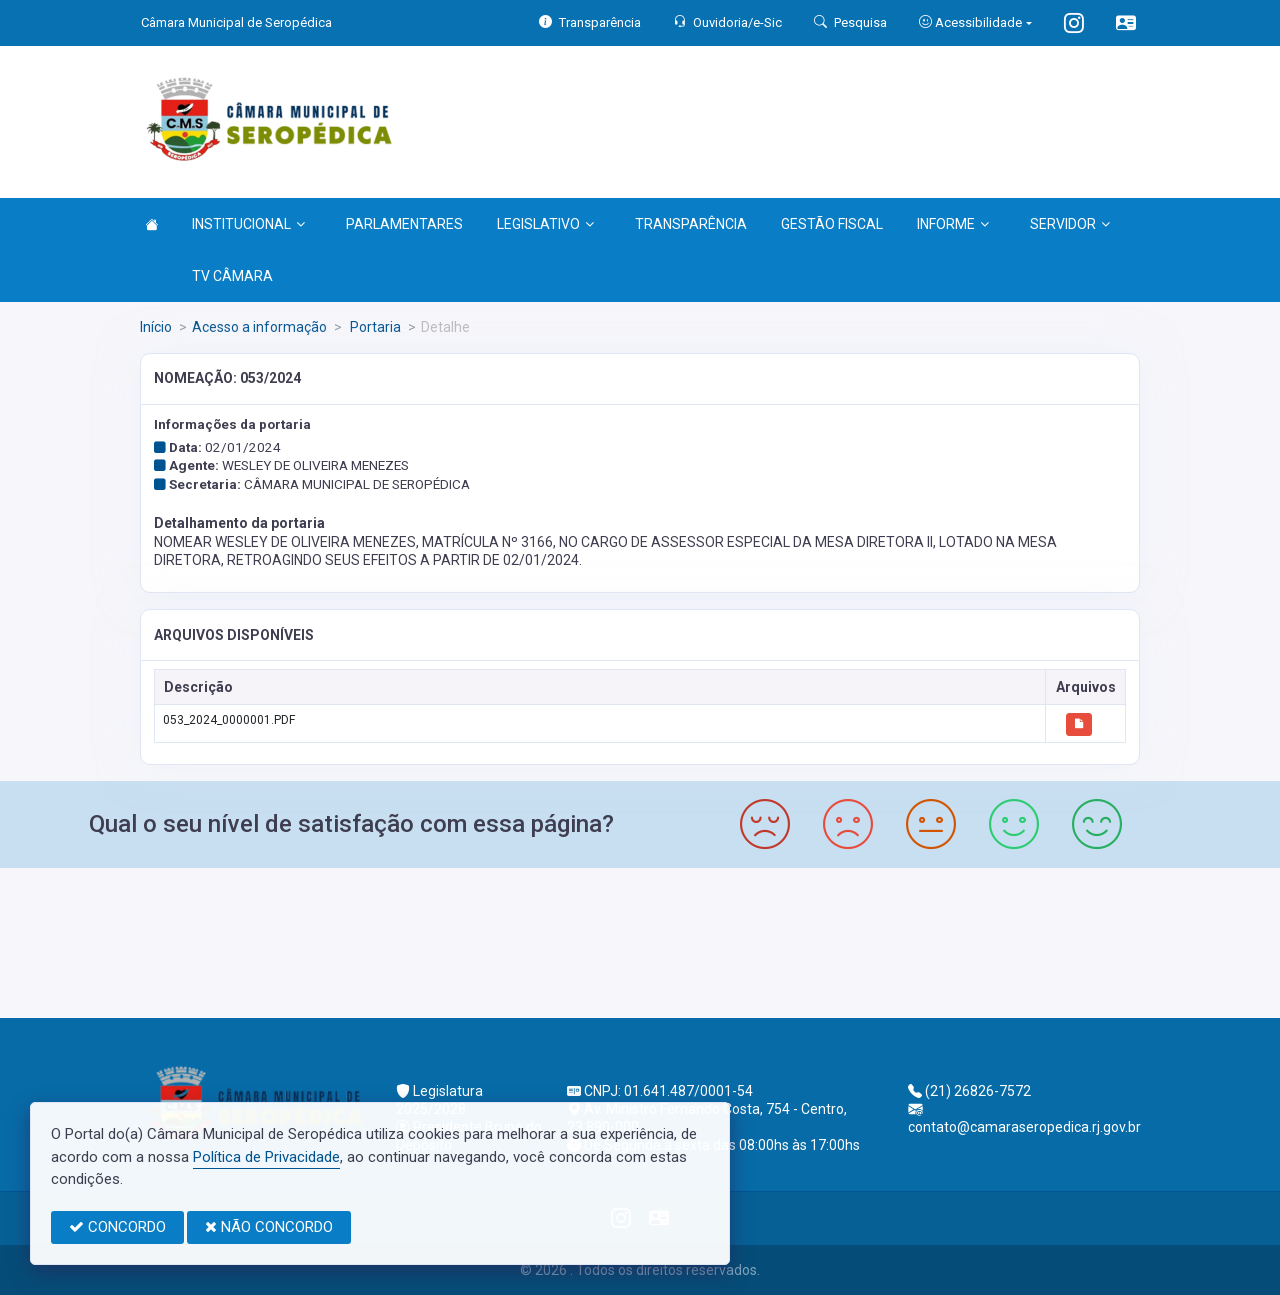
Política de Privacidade (266, 1157)
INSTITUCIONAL (248, 224)
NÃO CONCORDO (269, 1227)
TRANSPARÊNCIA (691, 224)
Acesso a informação (259, 327)
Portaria (374, 327)
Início (156, 327)
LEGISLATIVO (545, 224)
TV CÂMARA (232, 276)
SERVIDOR (1070, 224)
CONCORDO (117, 1227)
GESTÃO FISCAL (832, 224)
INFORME (953, 224)
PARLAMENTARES (404, 224)
